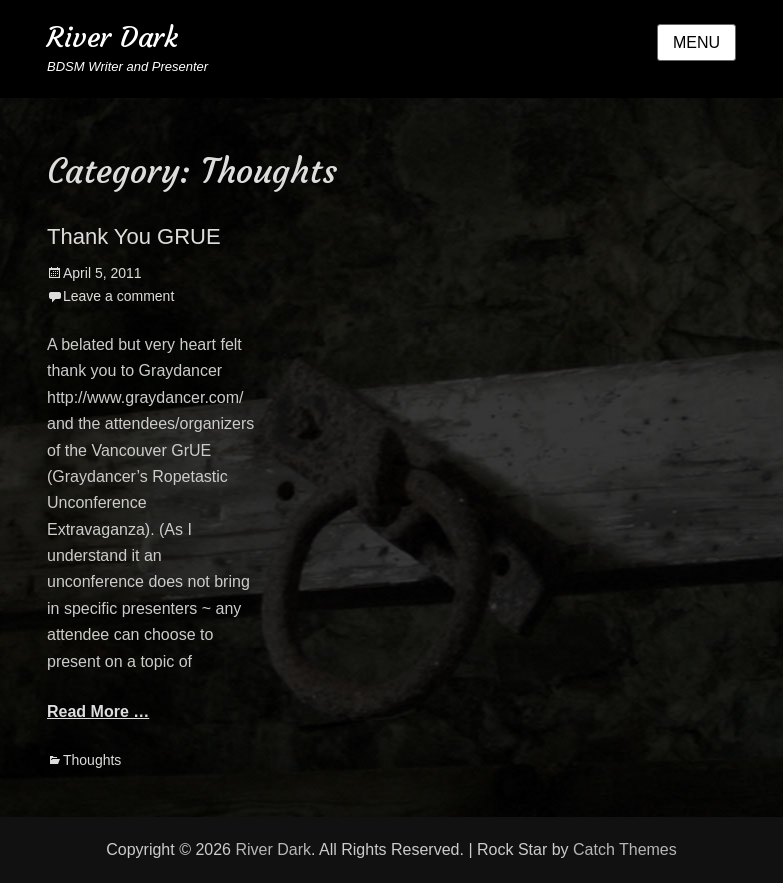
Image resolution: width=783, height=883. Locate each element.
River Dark (112, 37)
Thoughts (92, 760)
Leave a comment (118, 296)
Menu (696, 42)
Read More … (98, 711)
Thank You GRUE (134, 236)
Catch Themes (625, 849)
